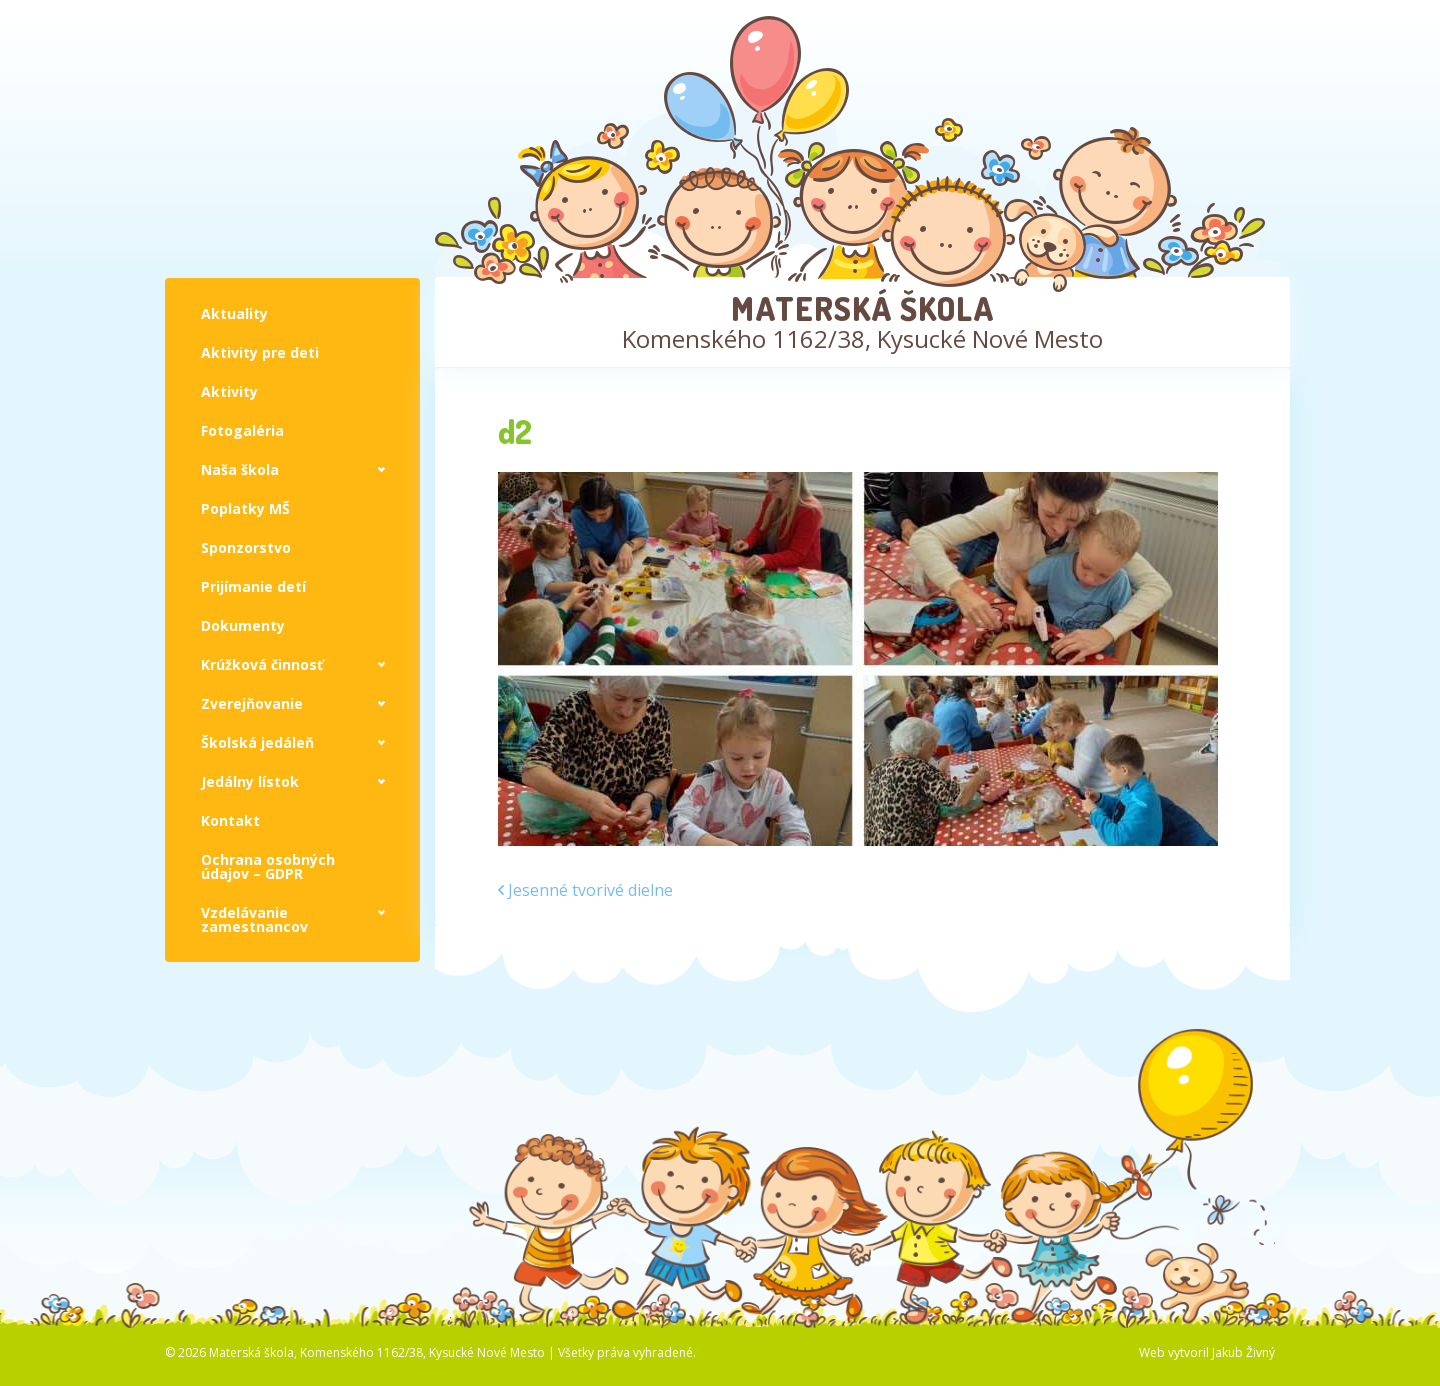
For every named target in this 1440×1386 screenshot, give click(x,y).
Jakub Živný (1243, 1352)
